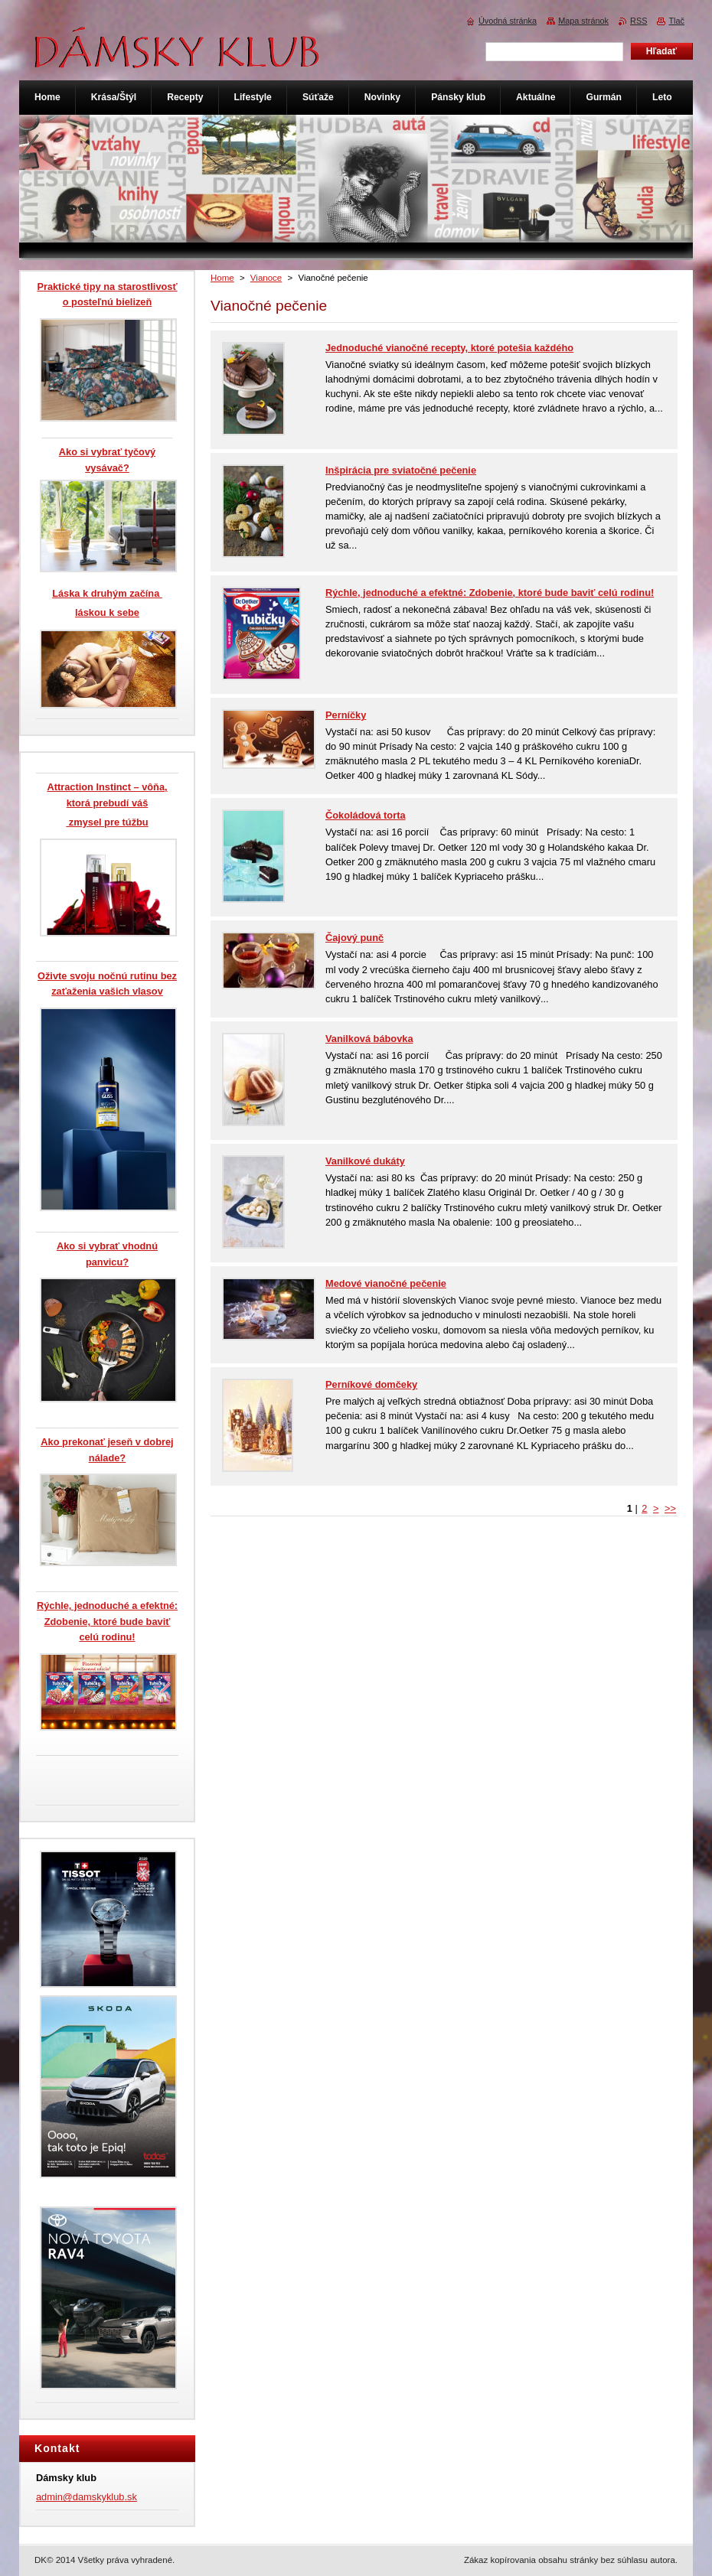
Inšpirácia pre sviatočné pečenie (400, 470)
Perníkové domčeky (371, 1384)
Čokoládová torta (365, 815)
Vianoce (266, 277)
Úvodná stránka (507, 20)
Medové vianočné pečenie (385, 1283)
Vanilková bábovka (369, 1038)
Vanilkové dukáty (365, 1161)
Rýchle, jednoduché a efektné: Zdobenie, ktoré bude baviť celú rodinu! (489, 592)
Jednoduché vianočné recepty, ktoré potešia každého (449, 347)
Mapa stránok (583, 20)
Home (222, 277)
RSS (638, 20)
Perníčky (345, 715)
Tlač (676, 20)
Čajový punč (354, 937)
